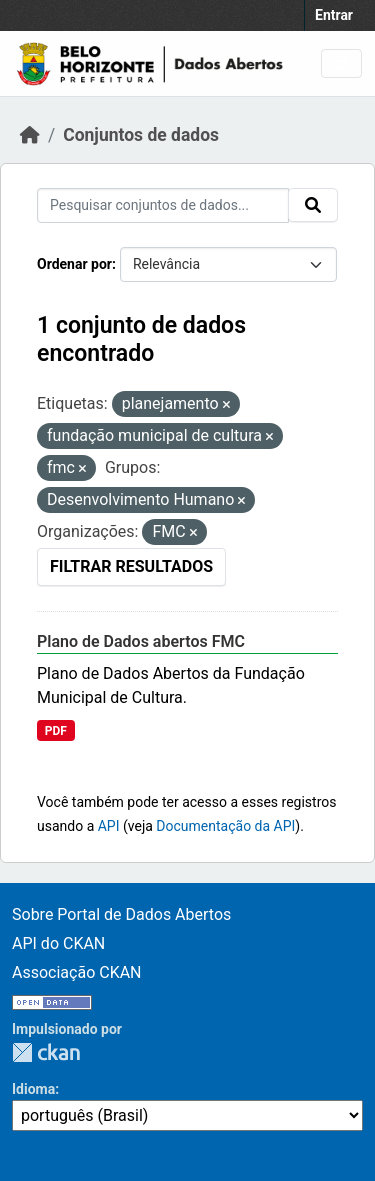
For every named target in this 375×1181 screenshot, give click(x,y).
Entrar (334, 15)
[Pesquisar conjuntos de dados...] (163, 205)
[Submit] (313, 205)
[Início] (30, 135)
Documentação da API (225, 826)
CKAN (46, 1052)
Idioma (33, 1089)
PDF (56, 731)
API (109, 826)
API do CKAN (58, 943)
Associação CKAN (77, 972)
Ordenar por (74, 264)
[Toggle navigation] (341, 63)
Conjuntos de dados (141, 135)
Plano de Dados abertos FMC (141, 641)
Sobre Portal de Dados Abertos (121, 914)
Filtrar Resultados (131, 566)
